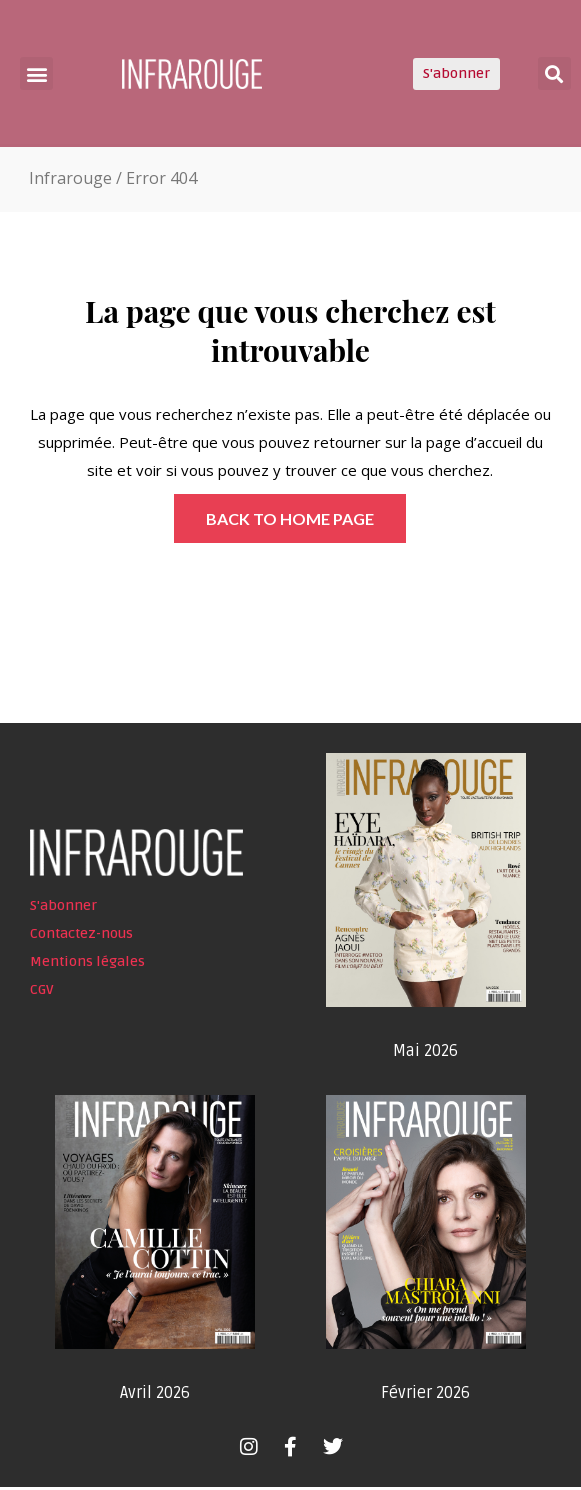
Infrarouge (70, 181)
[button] (36, 73)
